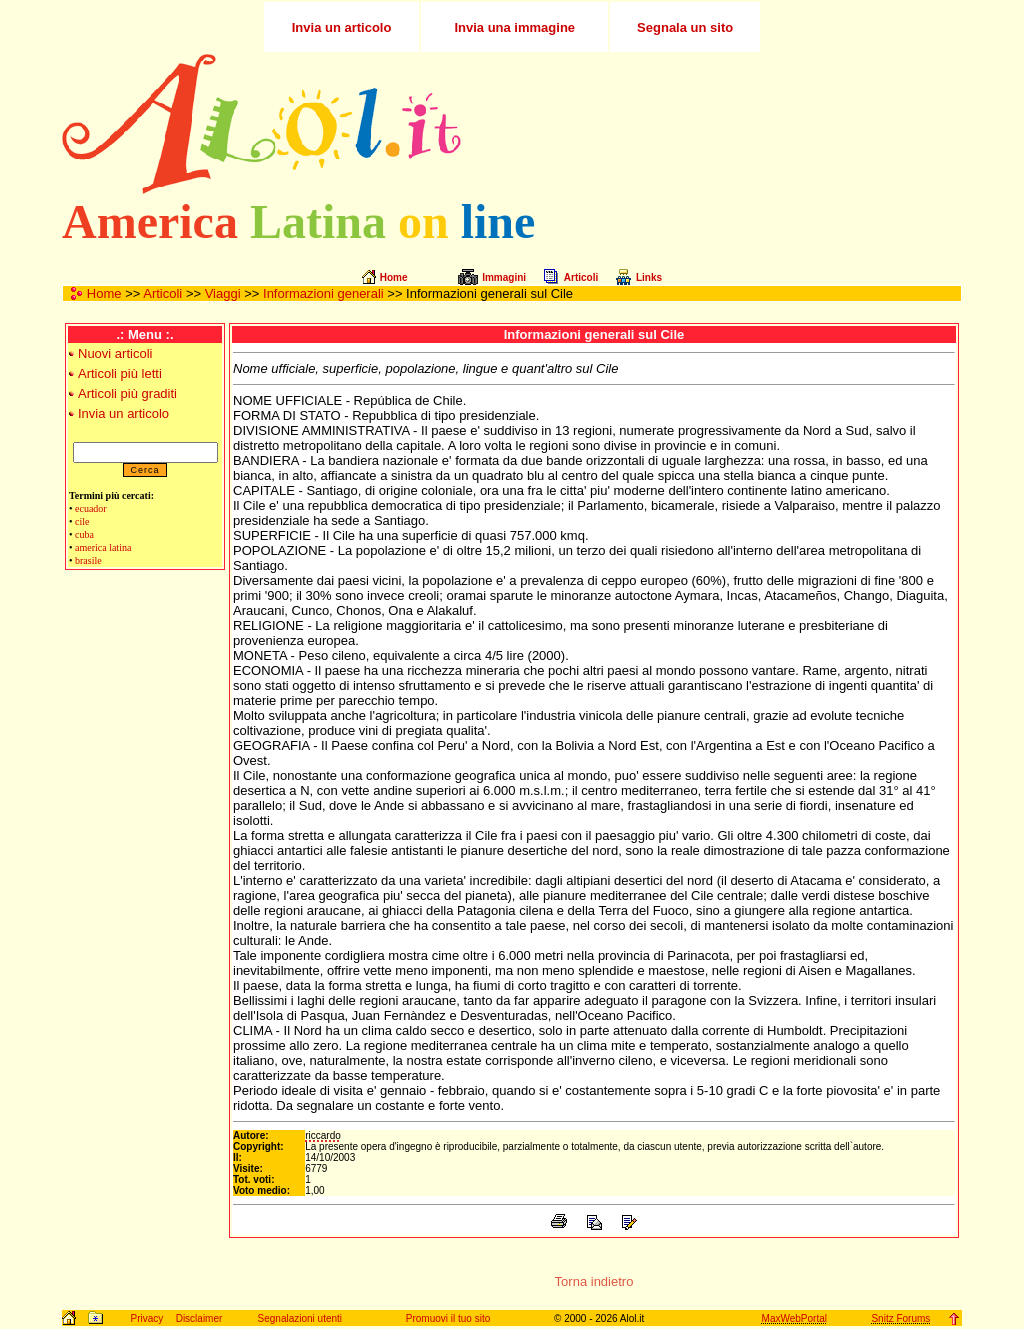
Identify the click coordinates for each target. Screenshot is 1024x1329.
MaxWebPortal (794, 1318)
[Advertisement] (725, 124)
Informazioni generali (323, 293)
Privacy (146, 1318)
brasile (88, 560)
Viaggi (223, 293)
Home (104, 293)
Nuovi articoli (115, 353)
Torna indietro (594, 1281)
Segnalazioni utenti (300, 1318)
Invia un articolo (123, 413)
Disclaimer (199, 1318)
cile (82, 521)
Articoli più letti (120, 373)
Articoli (162, 293)
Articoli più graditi (127, 393)
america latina (103, 547)
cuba (84, 534)
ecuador (91, 508)
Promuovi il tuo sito (448, 1318)
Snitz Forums (900, 1318)
